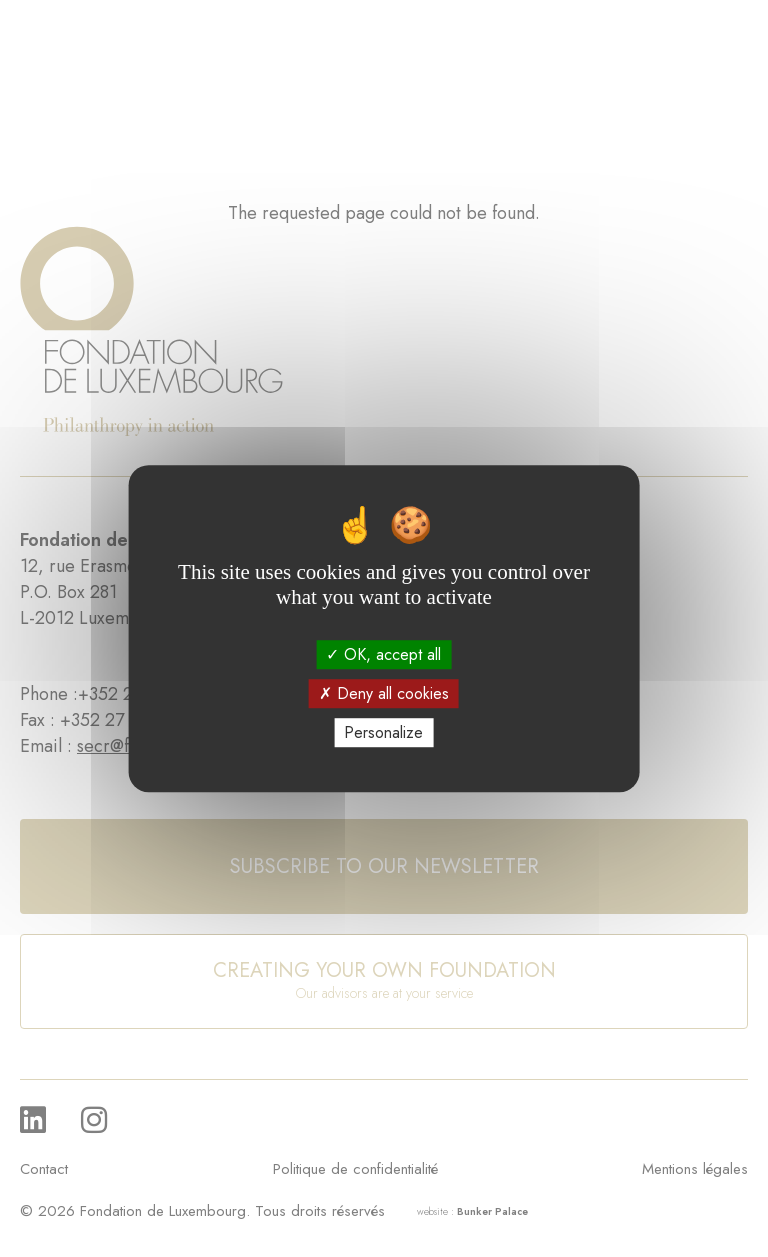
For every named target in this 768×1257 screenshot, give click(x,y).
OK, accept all (383, 654)
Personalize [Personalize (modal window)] (383, 732)
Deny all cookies (384, 693)
